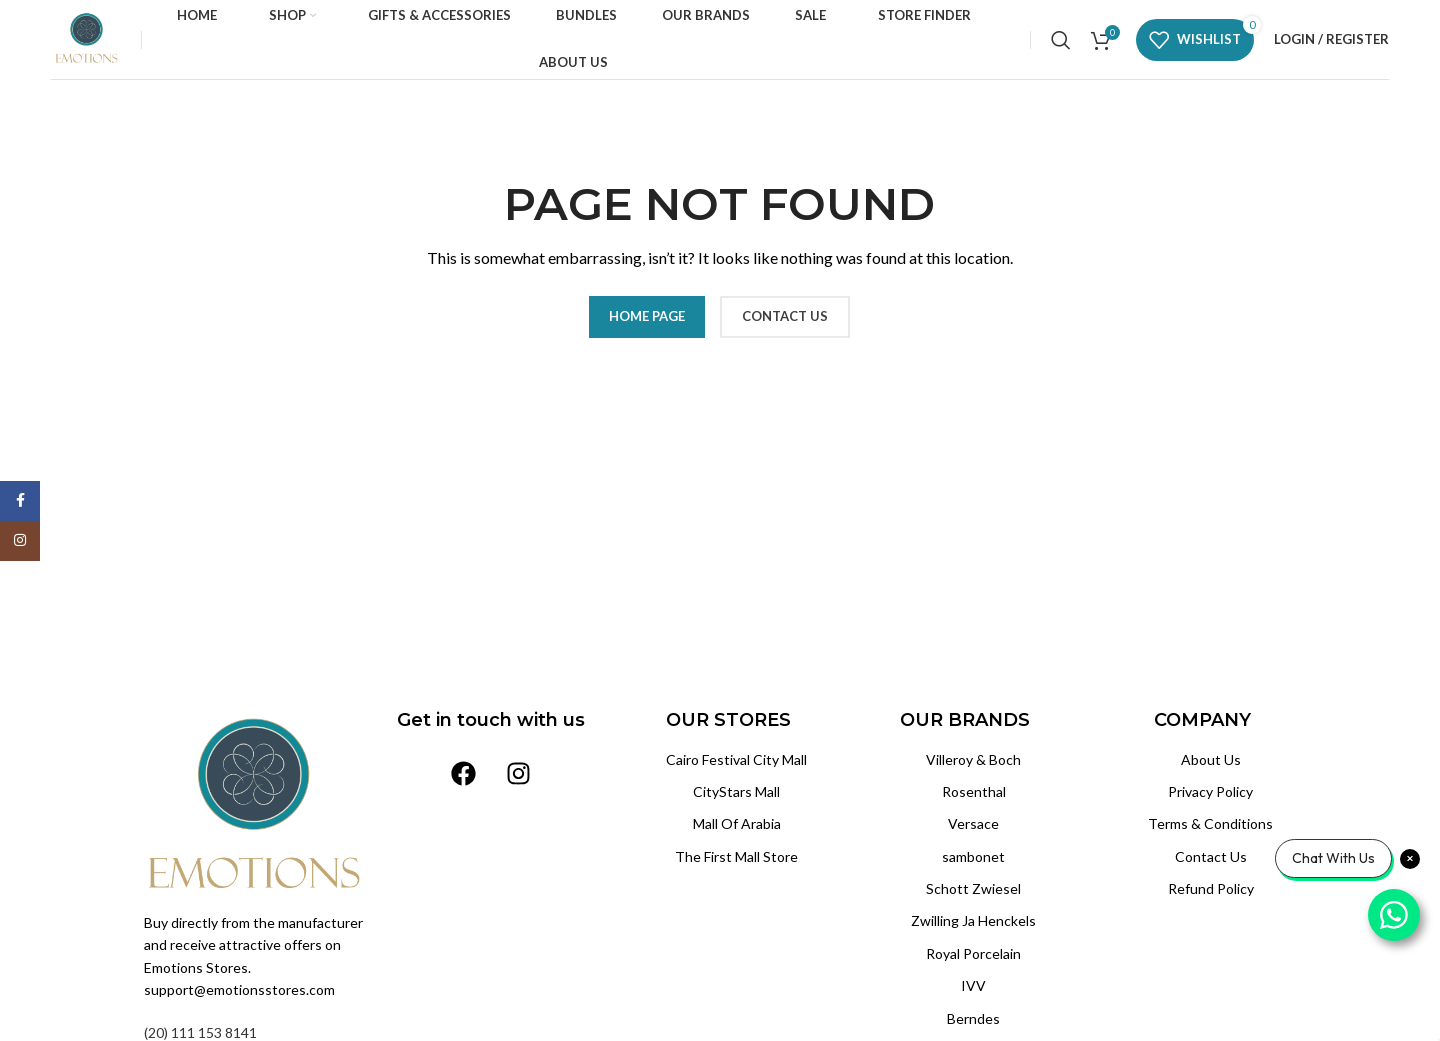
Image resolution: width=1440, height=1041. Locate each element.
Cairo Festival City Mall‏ (736, 759)
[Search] (1061, 40)
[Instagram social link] (20, 541)
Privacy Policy (1210, 791)
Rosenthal (974, 791)
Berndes (973, 1018)
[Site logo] (86, 37)
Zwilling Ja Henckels (973, 920)
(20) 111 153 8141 (200, 1032)
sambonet (973, 856)
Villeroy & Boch (973, 759)
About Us (1211, 759)
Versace (973, 823)
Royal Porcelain (973, 953)
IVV (973, 985)
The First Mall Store (736, 856)
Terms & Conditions (1210, 823)
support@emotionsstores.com (239, 989)
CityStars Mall (736, 791)
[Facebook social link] (20, 501)
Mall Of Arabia (737, 823)
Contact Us (1211, 856)
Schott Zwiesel (973, 888)
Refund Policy (1211, 888)
